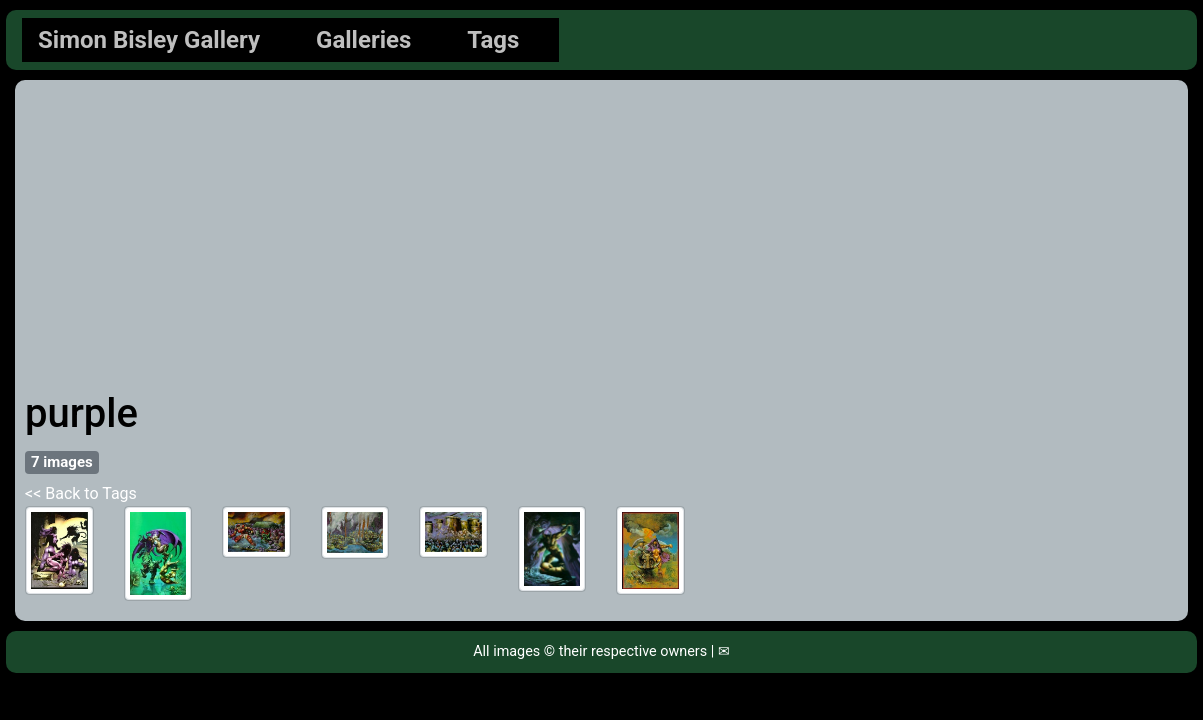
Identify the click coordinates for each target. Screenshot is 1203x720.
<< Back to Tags (81, 493)
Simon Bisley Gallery (149, 40)
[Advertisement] (601, 240)
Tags (493, 40)
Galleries (363, 40)
